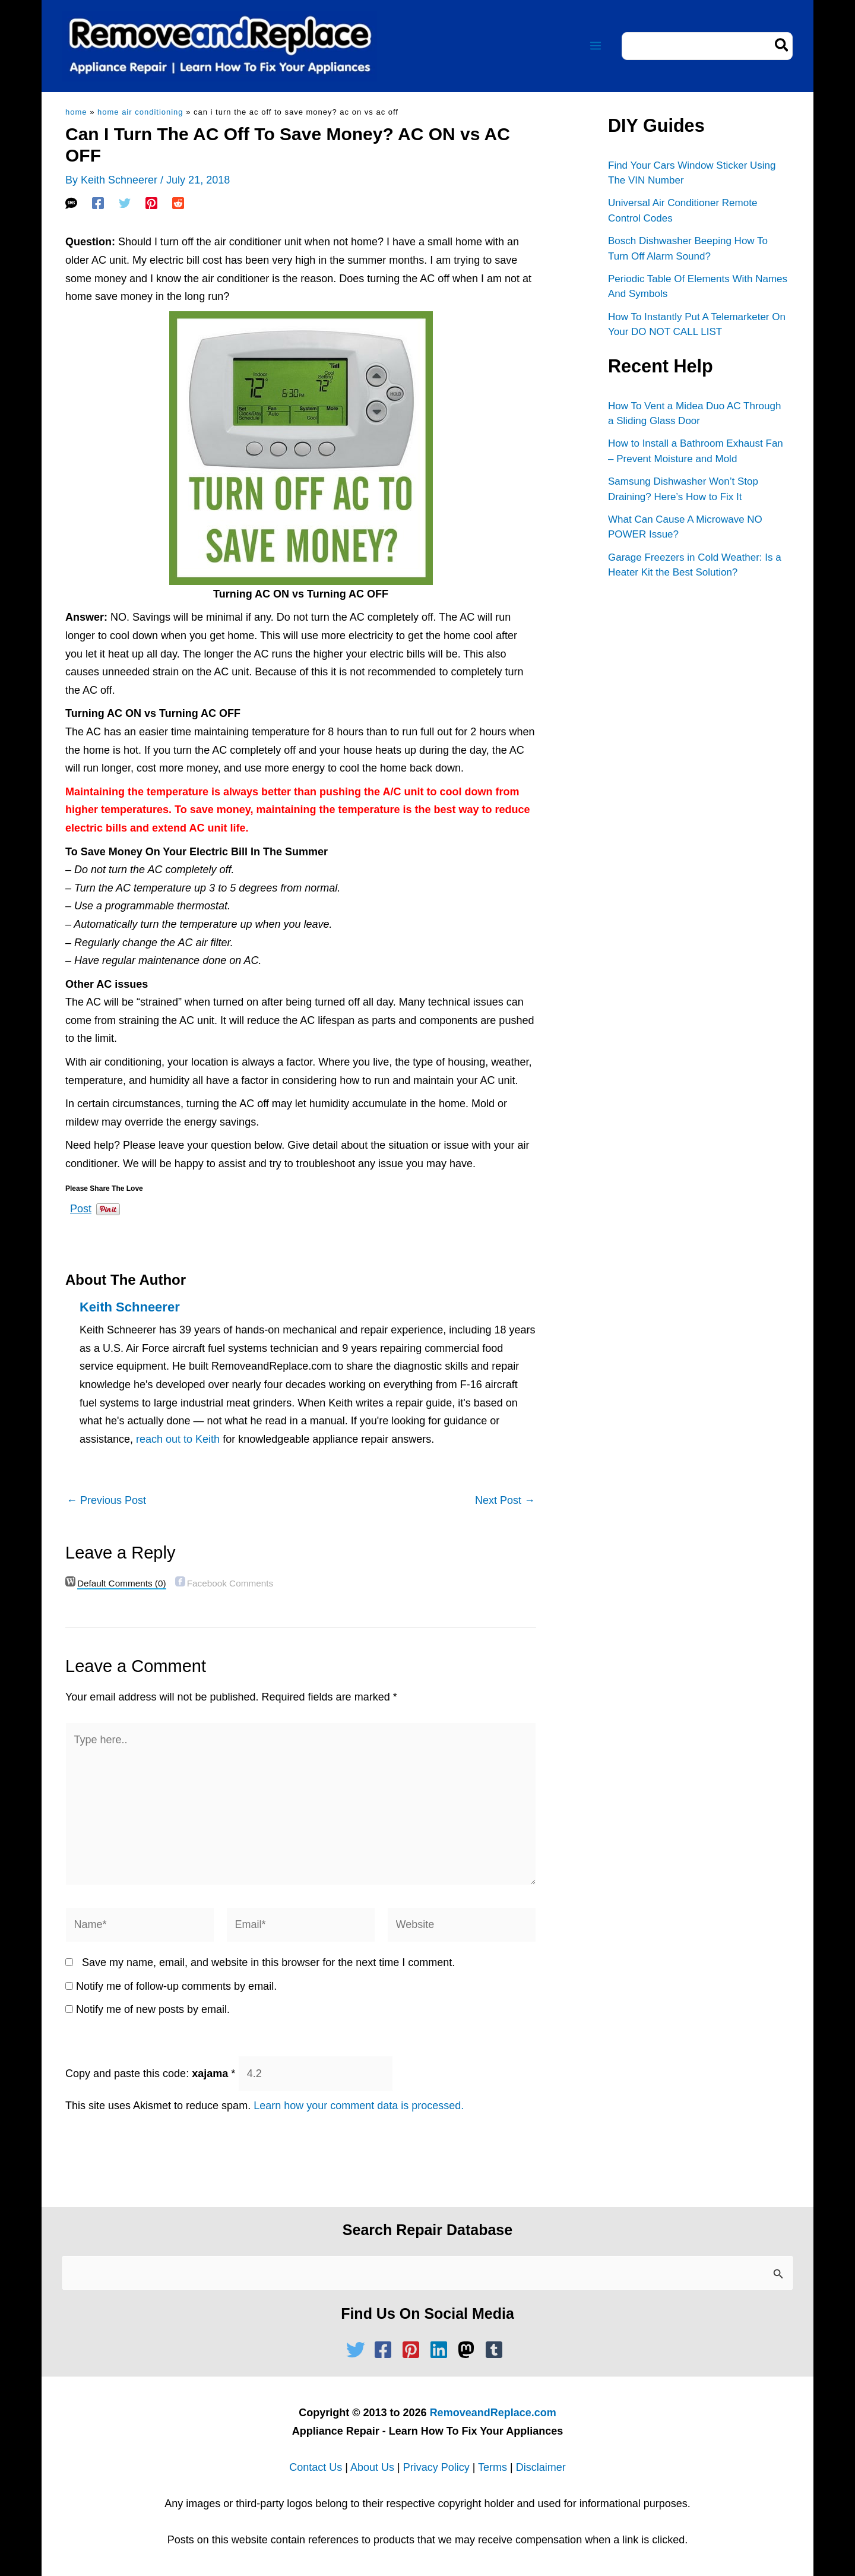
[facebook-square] (385, 2349)
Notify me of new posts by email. (153, 2009)
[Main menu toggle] (595, 46)
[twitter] (358, 2349)
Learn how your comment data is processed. (359, 2106)
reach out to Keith (178, 1439)
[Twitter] (125, 203)
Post (80, 1206)
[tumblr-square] (496, 2349)
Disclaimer (541, 2467)
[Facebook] (98, 203)
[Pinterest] (151, 203)
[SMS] (71, 203)
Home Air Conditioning (140, 112)
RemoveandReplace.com (493, 2413)
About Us (372, 2467)
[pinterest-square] (413, 2349)
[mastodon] (469, 2349)
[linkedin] (441, 2349)
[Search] (782, 46)
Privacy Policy (436, 2467)
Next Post (505, 1500)
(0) (121, 1583)
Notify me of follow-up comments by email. (176, 1986)
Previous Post (106, 1500)
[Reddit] (178, 203)
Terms (492, 2467)
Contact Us (315, 2467)
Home (76, 112)
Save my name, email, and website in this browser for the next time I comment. (268, 1962)
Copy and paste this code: (150, 2073)
